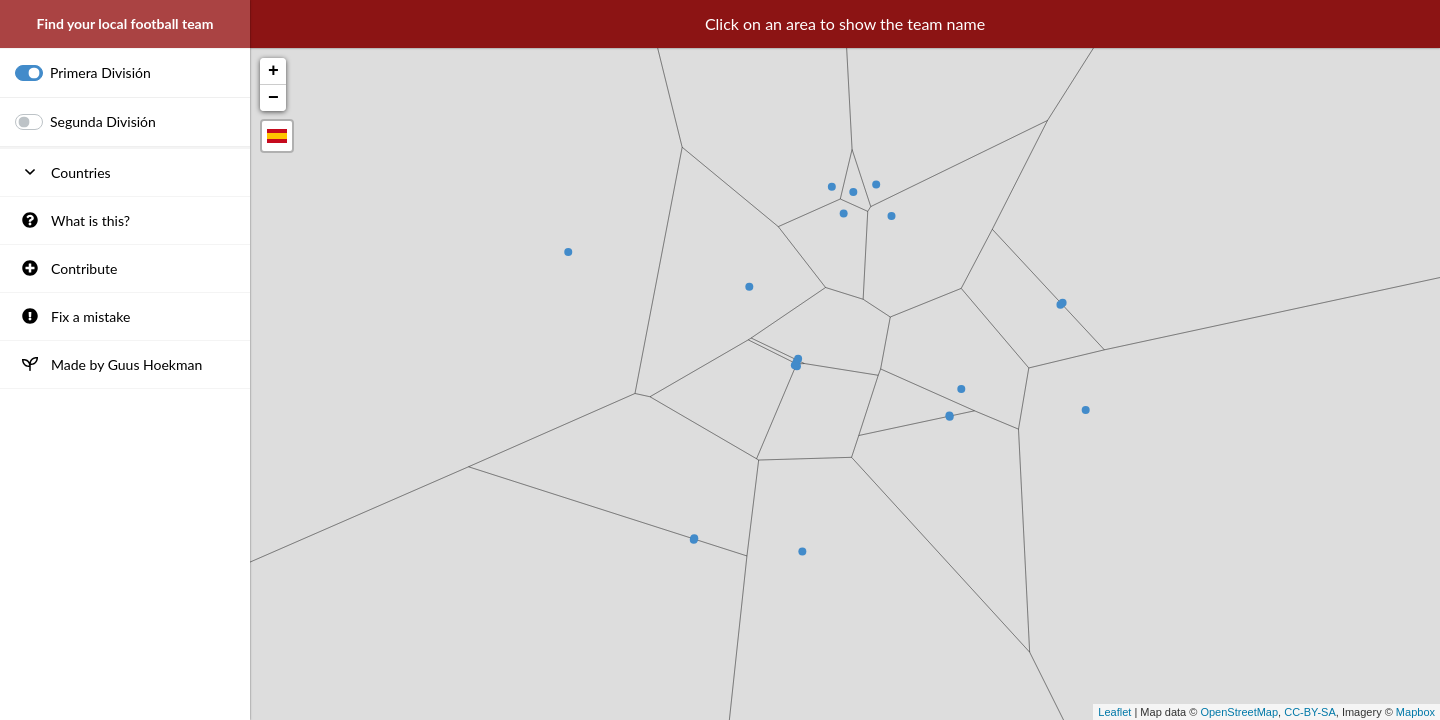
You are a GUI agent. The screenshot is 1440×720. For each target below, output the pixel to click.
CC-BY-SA (1310, 712)
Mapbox (1415, 712)
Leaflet (1114, 712)
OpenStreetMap (1239, 712)
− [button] (273, 98)
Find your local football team (125, 23)
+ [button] (273, 71)
